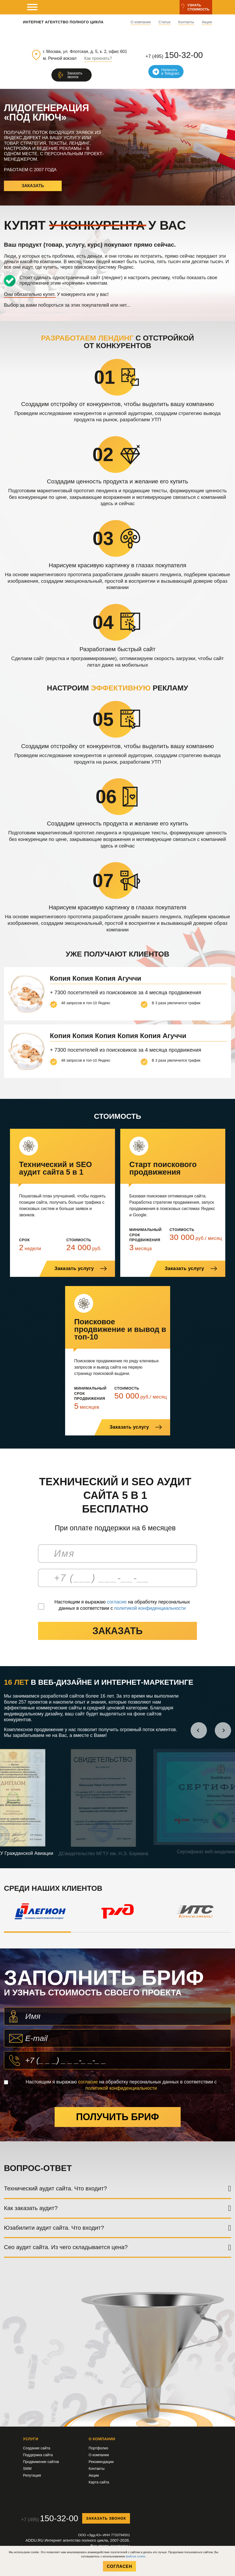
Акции (207, 22)
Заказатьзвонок (74, 75)
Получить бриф (117, 2116)
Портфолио (98, 2448)
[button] (199, 1730)
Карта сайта (99, 2482)
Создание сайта (36, 2448)
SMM (27, 2468)
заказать (117, 1630)
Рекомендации (101, 2462)
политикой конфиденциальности (150, 1608)
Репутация (32, 2475)
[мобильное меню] (32, 7)
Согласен (119, 2566)
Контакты (186, 22)
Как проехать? (98, 58)
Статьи (164, 22)
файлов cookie (135, 2556)
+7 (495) (174, 55)
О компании (140, 22)
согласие (117, 1602)
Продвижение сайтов (41, 2462)
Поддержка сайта (38, 2455)
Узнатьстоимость (198, 7)
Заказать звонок (106, 2518)
